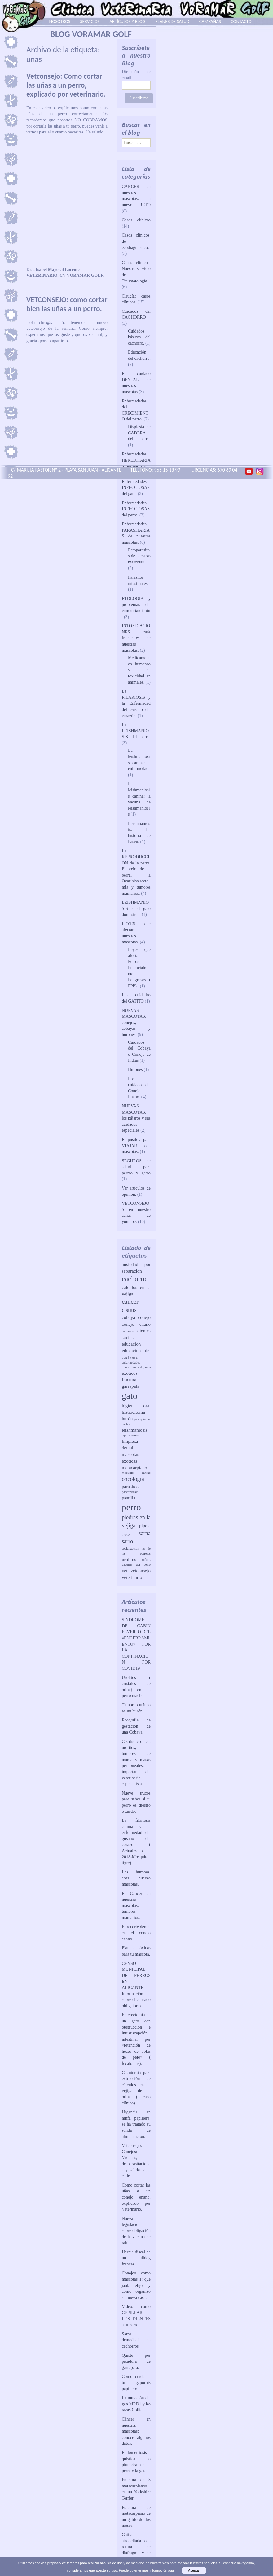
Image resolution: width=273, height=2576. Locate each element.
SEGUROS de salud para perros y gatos (136, 1167)
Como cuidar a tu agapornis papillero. (136, 2382)
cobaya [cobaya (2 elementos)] (128, 1317)
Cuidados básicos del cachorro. (139, 337)
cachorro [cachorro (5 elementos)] (134, 1279)
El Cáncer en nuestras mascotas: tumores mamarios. (136, 1905)
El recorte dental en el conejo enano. (136, 1933)
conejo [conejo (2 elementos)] (144, 1317)
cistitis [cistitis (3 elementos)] (129, 1310)
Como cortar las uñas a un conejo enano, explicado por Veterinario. (136, 2197)
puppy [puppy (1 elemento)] (126, 1534)
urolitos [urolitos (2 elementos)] (129, 1559)
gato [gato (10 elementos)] (130, 1396)
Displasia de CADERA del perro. (139, 432)
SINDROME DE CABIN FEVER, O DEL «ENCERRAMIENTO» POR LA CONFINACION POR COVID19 (136, 1644)
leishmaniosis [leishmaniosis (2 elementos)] (135, 1430)
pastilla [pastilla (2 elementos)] (128, 1497)
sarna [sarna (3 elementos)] (145, 1533)
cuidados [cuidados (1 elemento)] (128, 1331)
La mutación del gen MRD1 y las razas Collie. (136, 2403)
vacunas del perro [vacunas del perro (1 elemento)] (136, 1564)
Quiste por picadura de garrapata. (136, 2361)
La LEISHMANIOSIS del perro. (136, 730)
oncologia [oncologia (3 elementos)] (133, 1479)
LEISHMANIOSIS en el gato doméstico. (136, 908)
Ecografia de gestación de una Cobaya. (136, 1726)
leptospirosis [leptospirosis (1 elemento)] (130, 1435)
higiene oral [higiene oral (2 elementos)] (136, 1405)
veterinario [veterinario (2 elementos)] (132, 1577)
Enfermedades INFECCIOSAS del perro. (136, 509)
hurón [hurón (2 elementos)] (127, 1418)
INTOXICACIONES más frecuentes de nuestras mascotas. (136, 638)
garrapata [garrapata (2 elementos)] (130, 1386)
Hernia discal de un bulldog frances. (136, 2258)
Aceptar (194, 2570)
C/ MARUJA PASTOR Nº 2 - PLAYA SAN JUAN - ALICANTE (64, 470)
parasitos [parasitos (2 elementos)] (130, 1486)
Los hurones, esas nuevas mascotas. (136, 1878)
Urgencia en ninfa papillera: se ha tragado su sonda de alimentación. (136, 2124)
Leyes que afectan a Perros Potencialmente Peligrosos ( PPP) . (139, 967)
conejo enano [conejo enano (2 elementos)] (136, 1324)
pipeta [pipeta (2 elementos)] (145, 1525)
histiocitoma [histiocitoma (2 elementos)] (133, 1412)
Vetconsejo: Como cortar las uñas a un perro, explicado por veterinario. (66, 85)
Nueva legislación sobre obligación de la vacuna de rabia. (136, 2230)
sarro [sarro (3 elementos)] (127, 1541)
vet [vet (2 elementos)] (125, 1570)
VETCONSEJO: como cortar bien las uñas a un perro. (67, 304)
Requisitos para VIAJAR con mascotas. (136, 1145)
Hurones (135, 1069)
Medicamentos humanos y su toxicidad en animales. (139, 669)
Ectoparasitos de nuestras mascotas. (139, 556)
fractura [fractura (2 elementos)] (129, 1379)
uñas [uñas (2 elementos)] (146, 1559)
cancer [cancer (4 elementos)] (130, 1301)
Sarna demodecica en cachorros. (136, 2340)
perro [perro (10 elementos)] (131, 1507)
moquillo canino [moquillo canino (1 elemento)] (136, 1472)
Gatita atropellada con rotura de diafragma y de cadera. (136, 2546)
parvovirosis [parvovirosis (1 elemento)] (130, 1492)
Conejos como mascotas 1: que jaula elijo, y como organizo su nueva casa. (136, 2285)
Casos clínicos (136, 220)
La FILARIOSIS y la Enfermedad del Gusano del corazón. (136, 703)
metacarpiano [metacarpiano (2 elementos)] (134, 1467)
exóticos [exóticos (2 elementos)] (130, 1373)
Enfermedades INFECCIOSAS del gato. (136, 487)
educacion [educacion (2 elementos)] (131, 1344)
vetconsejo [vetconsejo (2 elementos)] (140, 1570)
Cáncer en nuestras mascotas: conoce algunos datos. (136, 2431)
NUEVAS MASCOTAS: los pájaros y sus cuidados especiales (136, 1118)
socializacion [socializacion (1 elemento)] (130, 1548)
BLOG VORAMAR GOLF (91, 33)
